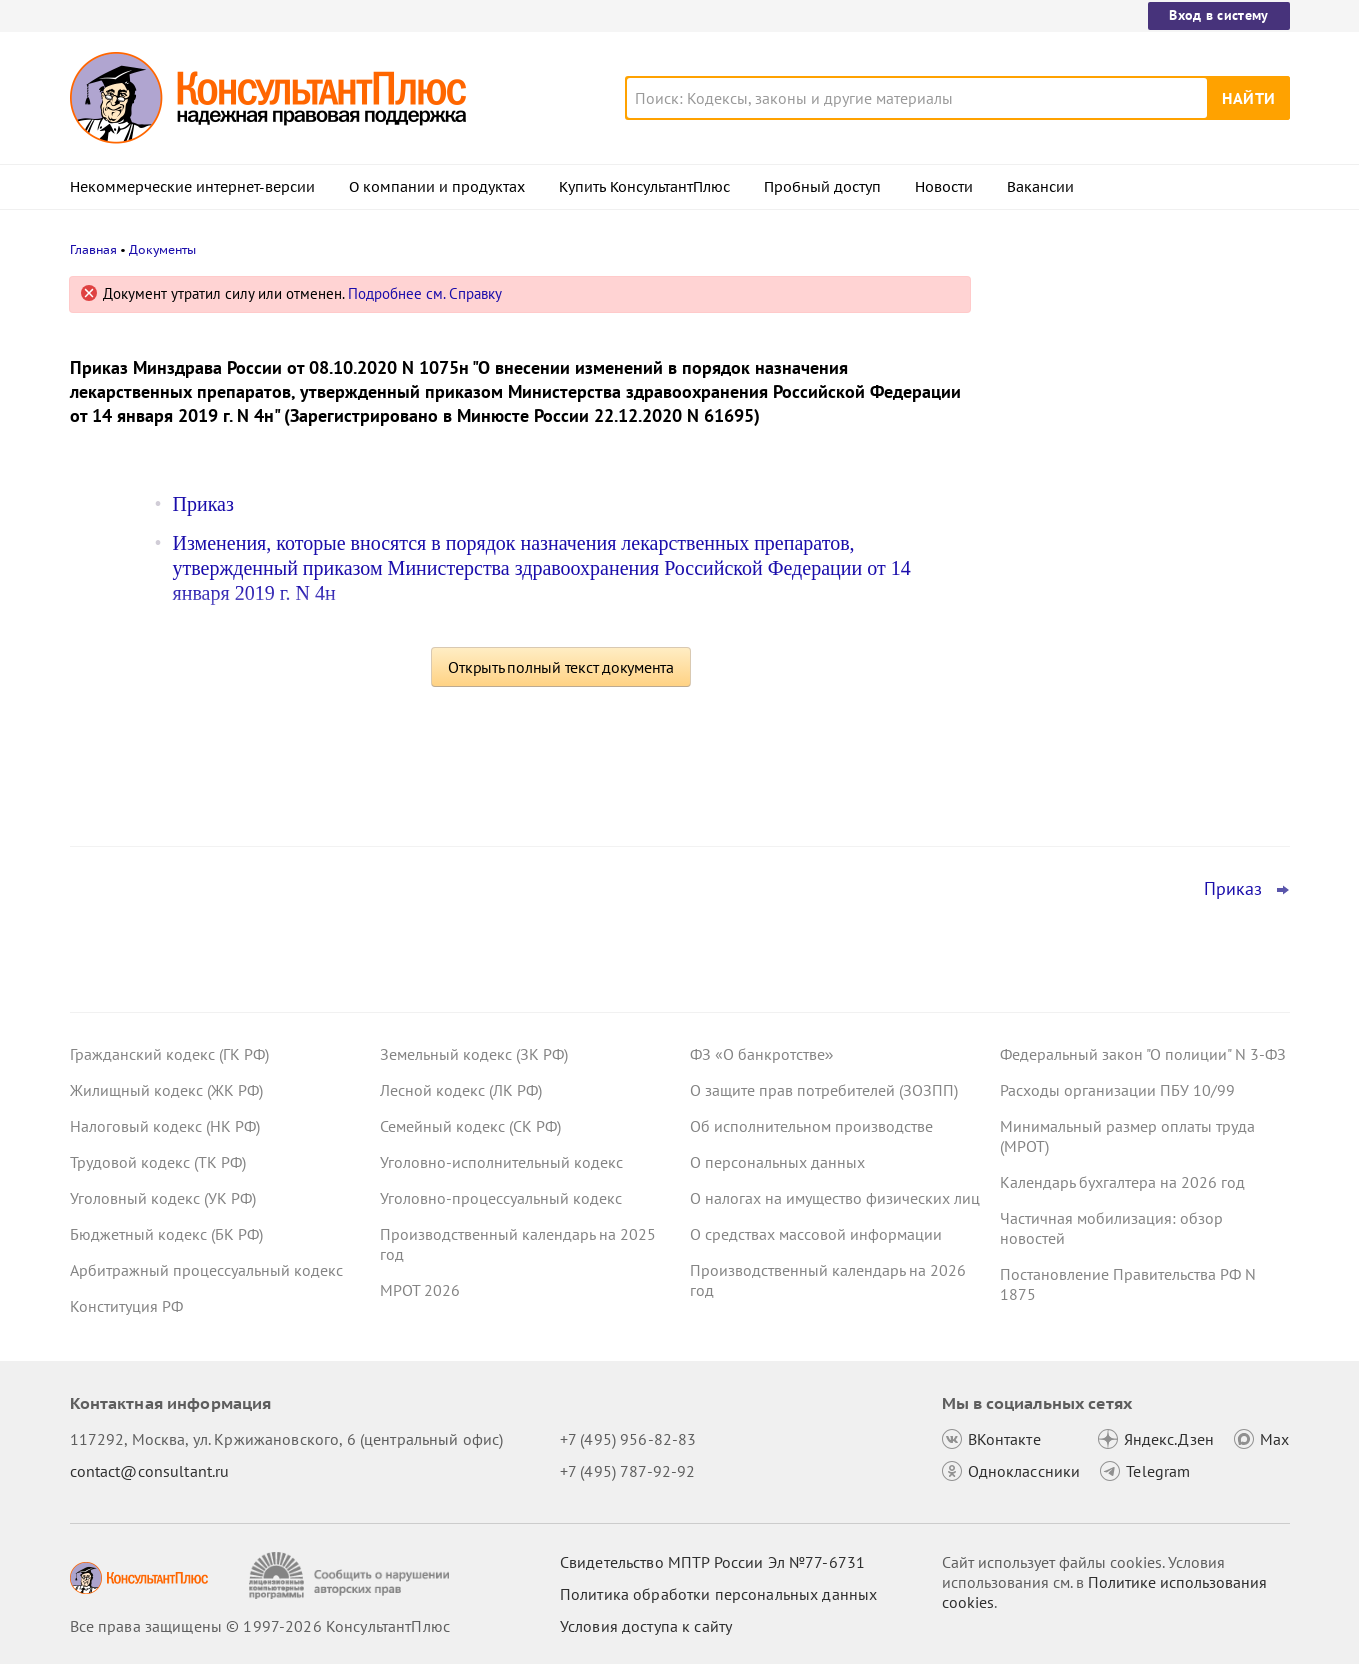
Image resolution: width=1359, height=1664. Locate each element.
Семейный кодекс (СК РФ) (470, 1126)
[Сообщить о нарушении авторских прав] (351, 1575)
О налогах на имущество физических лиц (835, 1198)
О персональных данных (777, 1162)
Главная (93, 249)
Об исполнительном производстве (811, 1126)
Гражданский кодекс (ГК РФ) (169, 1054)
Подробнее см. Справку (425, 293)
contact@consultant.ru (150, 1471)
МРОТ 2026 (420, 1290)
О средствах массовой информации (816, 1234)
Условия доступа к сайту (646, 1626)
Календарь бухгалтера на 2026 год (1122, 1182)
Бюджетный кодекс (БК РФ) (166, 1234)
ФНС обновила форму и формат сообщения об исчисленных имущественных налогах (1117, 500)
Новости (944, 187)
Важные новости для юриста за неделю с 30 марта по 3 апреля (1117, 600)
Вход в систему (1218, 15)
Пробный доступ (822, 187)
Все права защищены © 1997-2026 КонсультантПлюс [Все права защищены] (260, 1626)
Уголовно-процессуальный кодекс (501, 1198)
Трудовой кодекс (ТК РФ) (158, 1162)
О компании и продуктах (437, 187)
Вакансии (1040, 187)
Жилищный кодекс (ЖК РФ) (166, 1090)
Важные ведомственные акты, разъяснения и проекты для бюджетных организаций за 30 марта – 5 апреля (1142, 708)
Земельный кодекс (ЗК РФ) (474, 1054)
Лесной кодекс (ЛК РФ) (461, 1090)
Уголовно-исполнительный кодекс (501, 1162)
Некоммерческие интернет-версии (192, 187)
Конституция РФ (126, 1306)
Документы (162, 249)
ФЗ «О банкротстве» (762, 1054)
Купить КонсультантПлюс (644, 187)
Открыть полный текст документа (561, 667)
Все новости (1052, 783)
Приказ (203, 504)
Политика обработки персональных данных (718, 1594)
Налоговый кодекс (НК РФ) (165, 1126)
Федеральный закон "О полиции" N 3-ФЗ (1143, 1054)
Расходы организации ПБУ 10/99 (1117, 1090)
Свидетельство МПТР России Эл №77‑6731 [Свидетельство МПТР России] (712, 1562)
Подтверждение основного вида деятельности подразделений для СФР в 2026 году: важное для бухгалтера (1141, 392)
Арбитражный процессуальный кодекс (206, 1270)
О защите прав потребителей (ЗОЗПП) (824, 1090)
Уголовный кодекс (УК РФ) (163, 1198)
